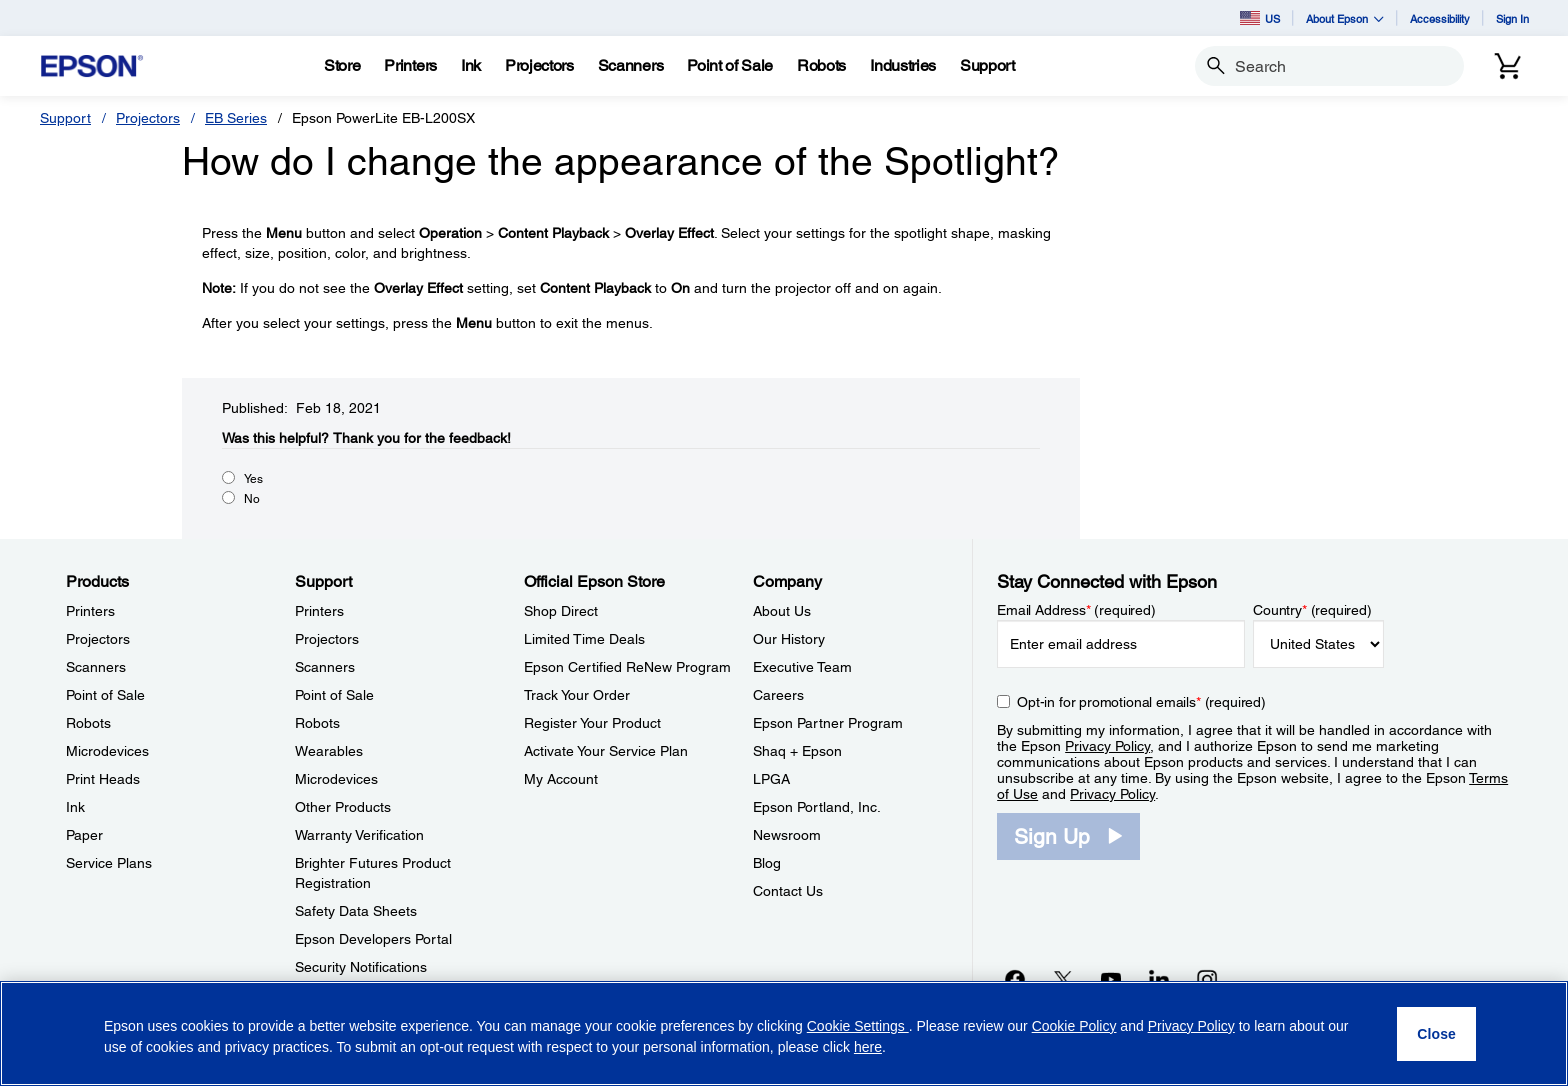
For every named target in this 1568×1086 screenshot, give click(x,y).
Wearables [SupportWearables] (329, 751)
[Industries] (903, 66)
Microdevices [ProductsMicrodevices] (107, 751)
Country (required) (1312, 610)
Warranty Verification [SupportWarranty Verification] (359, 835)
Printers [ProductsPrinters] (90, 611)
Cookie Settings (858, 1026)
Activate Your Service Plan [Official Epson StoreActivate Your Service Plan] (606, 751)
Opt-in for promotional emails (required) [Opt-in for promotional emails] (1141, 702)
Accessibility (1440, 18)
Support (65, 118)
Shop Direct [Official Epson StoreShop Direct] (561, 611)
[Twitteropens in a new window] (1063, 979)
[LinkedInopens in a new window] (1159, 979)
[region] (784, 1033)
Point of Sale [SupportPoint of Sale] (334, 695)
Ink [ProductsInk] (75, 807)
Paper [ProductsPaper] (84, 835)
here (868, 1047)
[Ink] (471, 66)
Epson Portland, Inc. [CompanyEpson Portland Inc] (817, 807)
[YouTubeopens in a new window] (1111, 979)
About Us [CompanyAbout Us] (782, 611)
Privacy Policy (1107, 746)
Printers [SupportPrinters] (319, 611)
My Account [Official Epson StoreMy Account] (561, 779)
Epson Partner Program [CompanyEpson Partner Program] (828, 723)
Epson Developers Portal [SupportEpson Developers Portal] (373, 939)
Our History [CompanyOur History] (789, 639)
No (252, 499)
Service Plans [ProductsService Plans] (109, 863)
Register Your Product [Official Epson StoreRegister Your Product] (592, 723)
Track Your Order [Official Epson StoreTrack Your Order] (577, 695)
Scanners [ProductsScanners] (96, 667)
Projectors (148, 118)
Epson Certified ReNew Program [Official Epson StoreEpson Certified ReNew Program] (627, 667)
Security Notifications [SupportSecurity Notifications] (361, 967)
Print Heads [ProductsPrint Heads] (103, 779)
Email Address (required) (1076, 610)
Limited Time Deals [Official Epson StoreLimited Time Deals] (584, 639)
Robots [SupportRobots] (317, 723)
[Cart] (1508, 66)
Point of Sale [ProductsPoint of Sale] (105, 695)
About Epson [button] (1345, 18)
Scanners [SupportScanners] (325, 667)
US (1260, 18)
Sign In (1512, 18)
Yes (253, 479)
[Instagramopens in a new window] (1207, 979)
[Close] (1436, 1034)
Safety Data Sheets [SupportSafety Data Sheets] (356, 911)
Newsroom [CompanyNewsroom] (787, 835)
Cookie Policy (1074, 1026)
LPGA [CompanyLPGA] (771, 779)
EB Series (236, 118)
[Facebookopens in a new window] (1015, 979)
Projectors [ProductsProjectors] (98, 639)
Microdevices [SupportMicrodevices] (336, 779)
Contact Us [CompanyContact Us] (788, 891)
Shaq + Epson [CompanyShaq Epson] (797, 751)
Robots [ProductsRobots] (88, 723)
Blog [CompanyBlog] (767, 863)
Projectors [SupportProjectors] (327, 639)
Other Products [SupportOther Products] (343, 807)
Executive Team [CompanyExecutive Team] (802, 667)
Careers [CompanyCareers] (778, 695)
